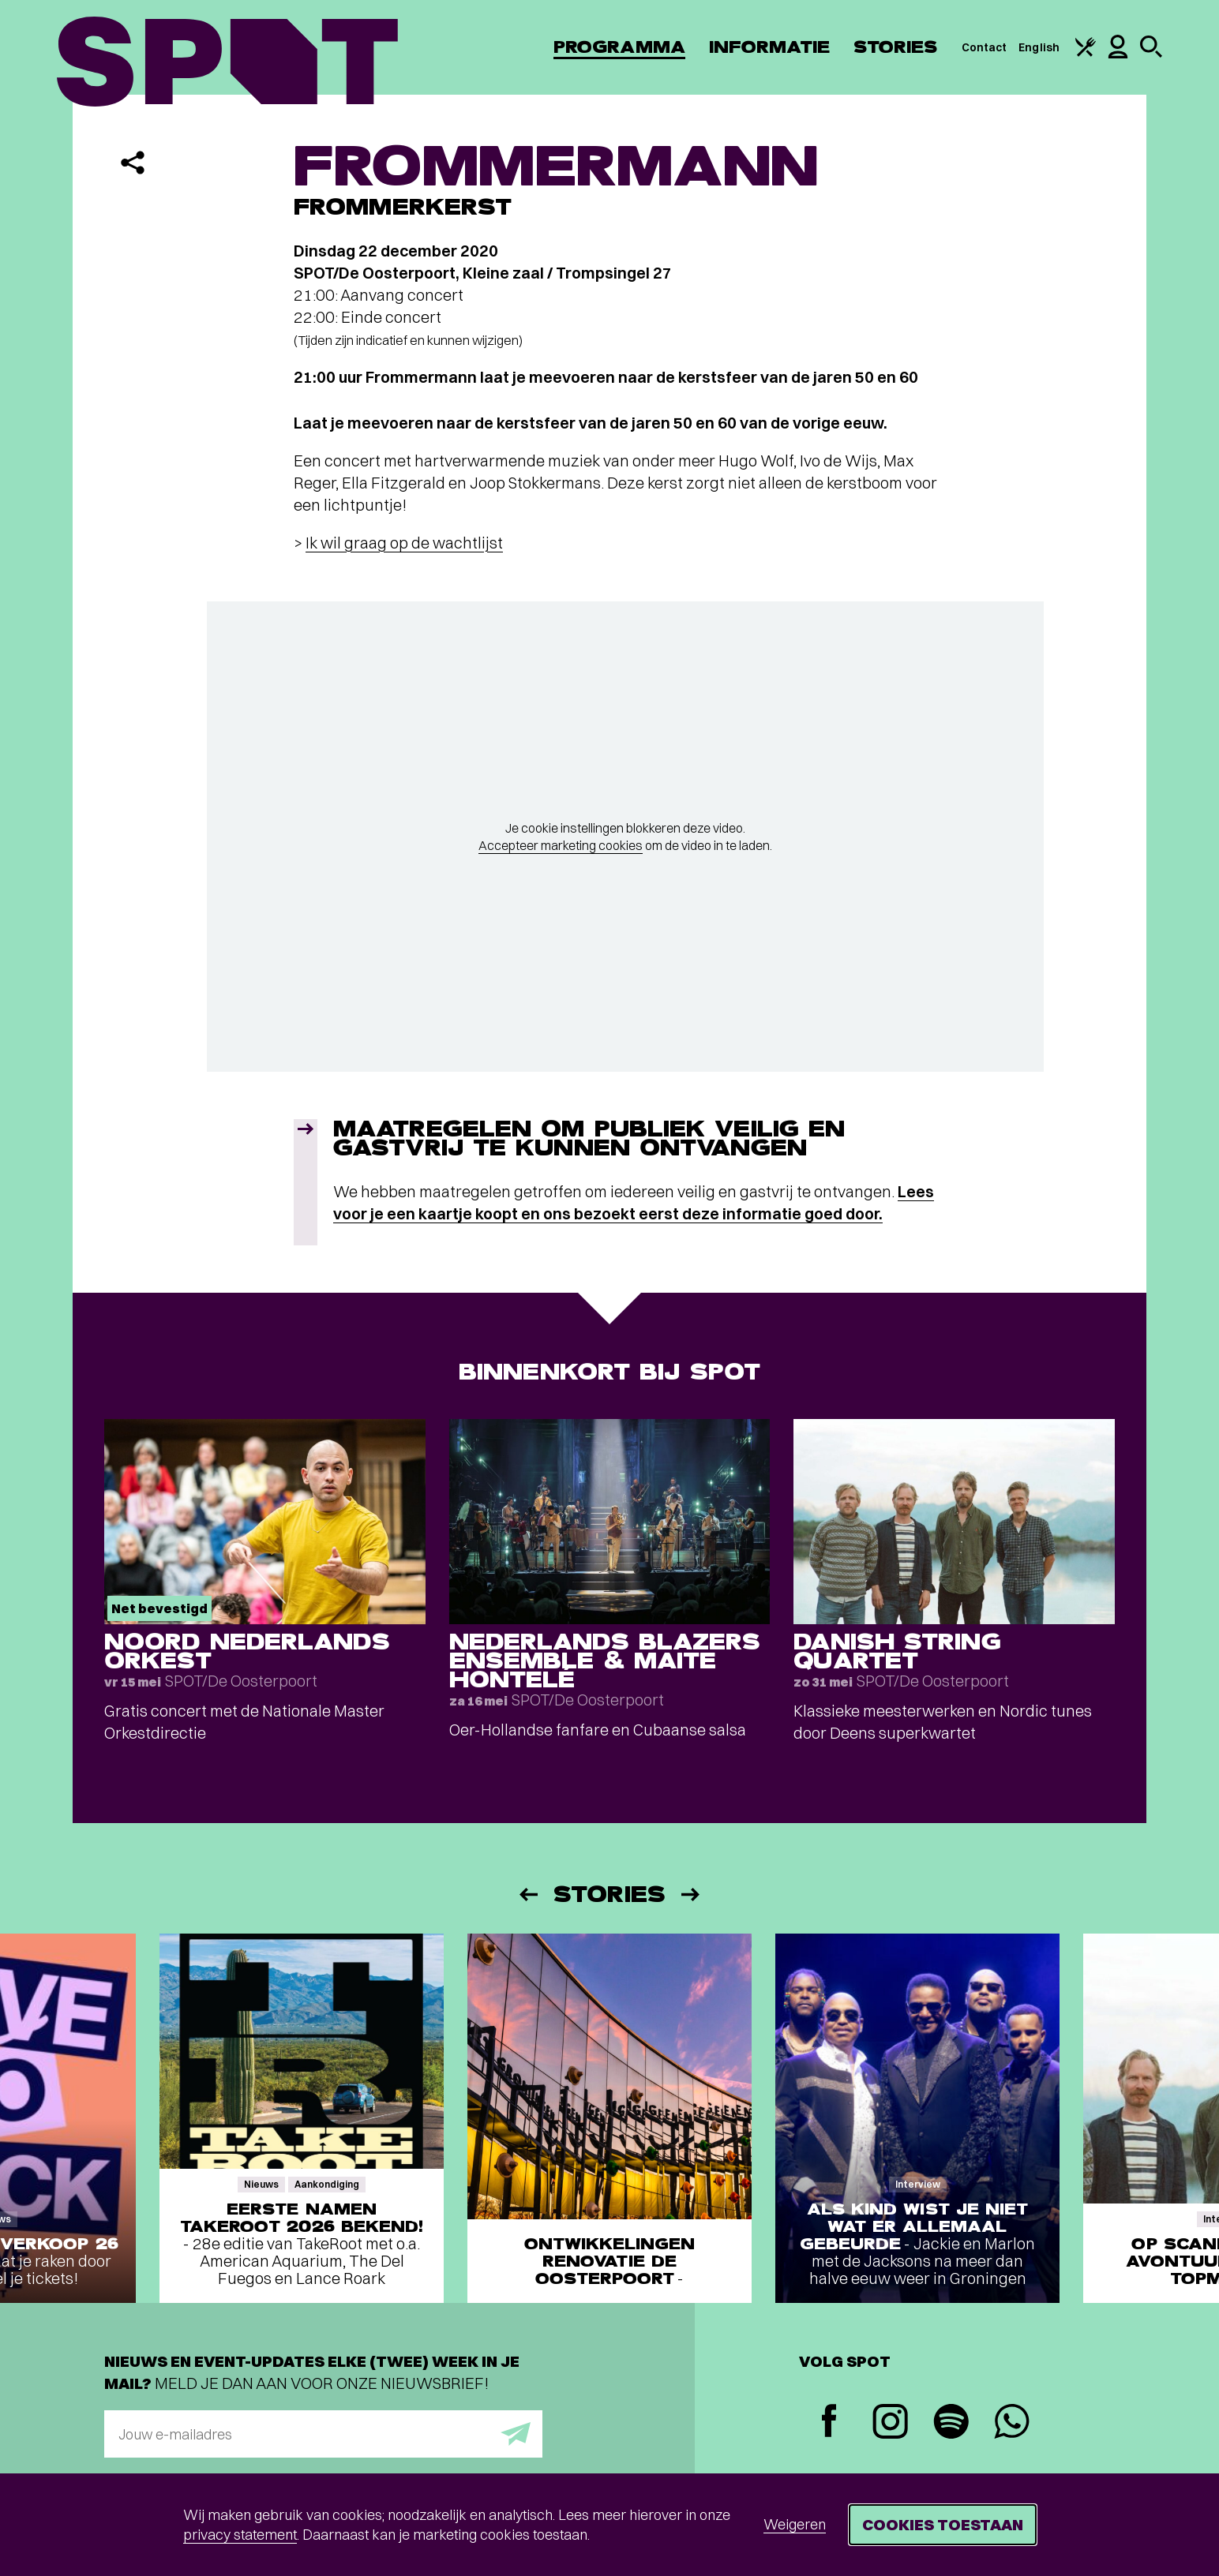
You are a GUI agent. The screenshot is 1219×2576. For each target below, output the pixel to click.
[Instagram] (890, 2423)
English (1039, 47)
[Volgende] (691, 1894)
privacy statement (240, 2534)
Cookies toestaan (942, 2524)
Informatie (769, 47)
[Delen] (132, 162)
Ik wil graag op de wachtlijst (404, 542)
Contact (984, 47)
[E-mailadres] (323, 2434)
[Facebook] (829, 2422)
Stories (895, 47)
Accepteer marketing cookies (560, 845)
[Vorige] (527, 1894)
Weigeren (794, 2524)
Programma (619, 47)
